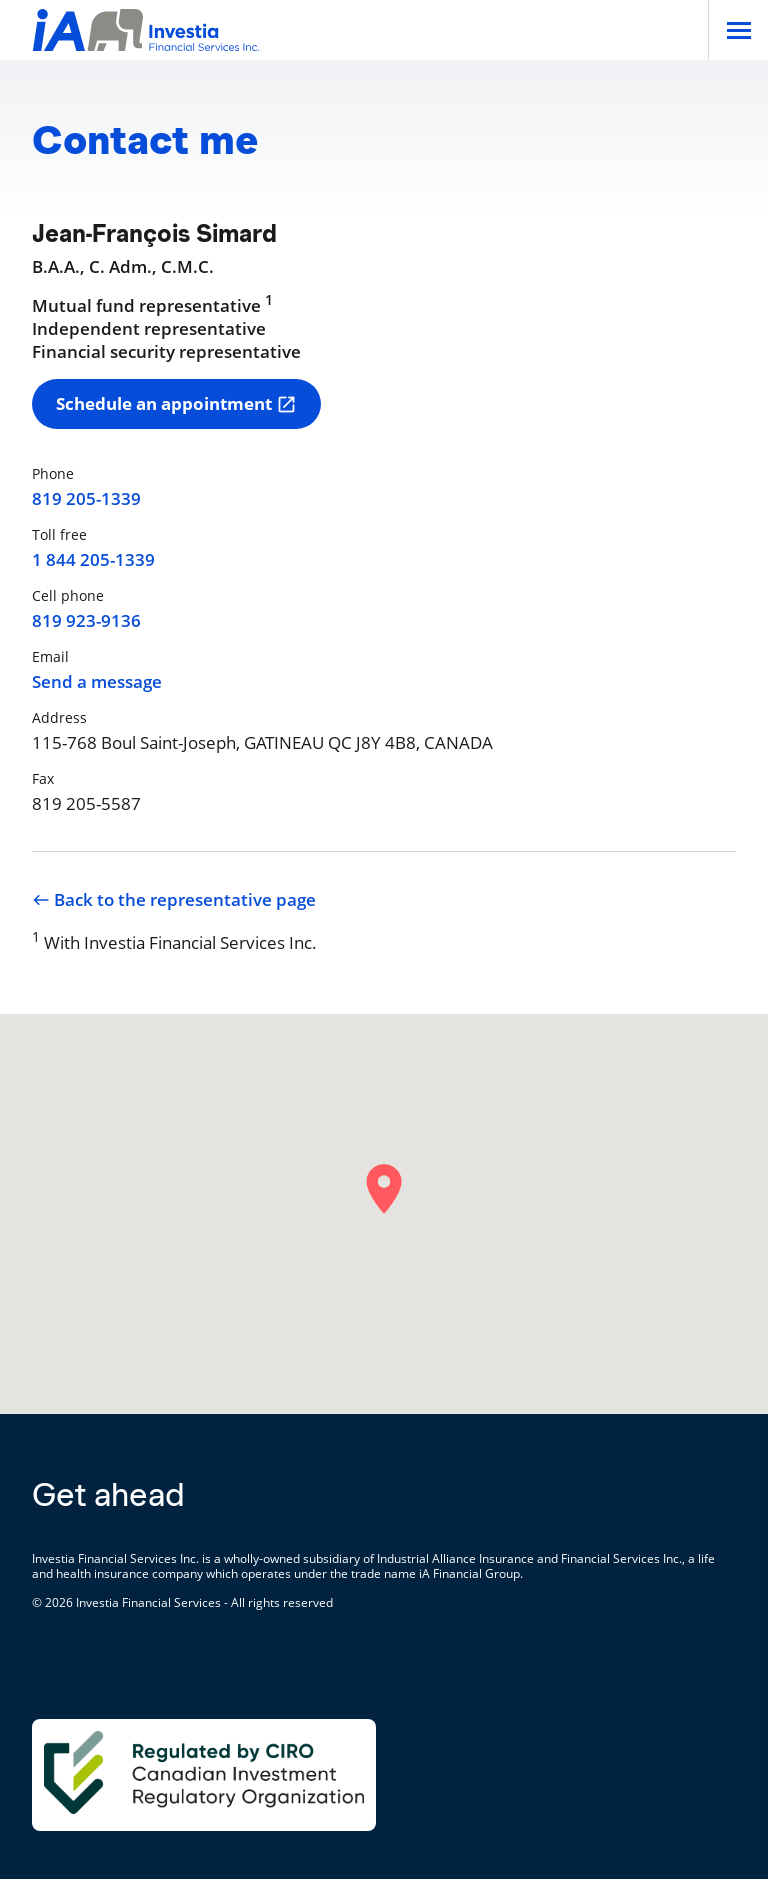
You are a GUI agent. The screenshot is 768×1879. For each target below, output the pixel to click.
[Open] (738, 30)
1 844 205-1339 (93, 560)
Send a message (97, 682)
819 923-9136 (86, 621)
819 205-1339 (86, 499)
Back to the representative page (174, 900)
